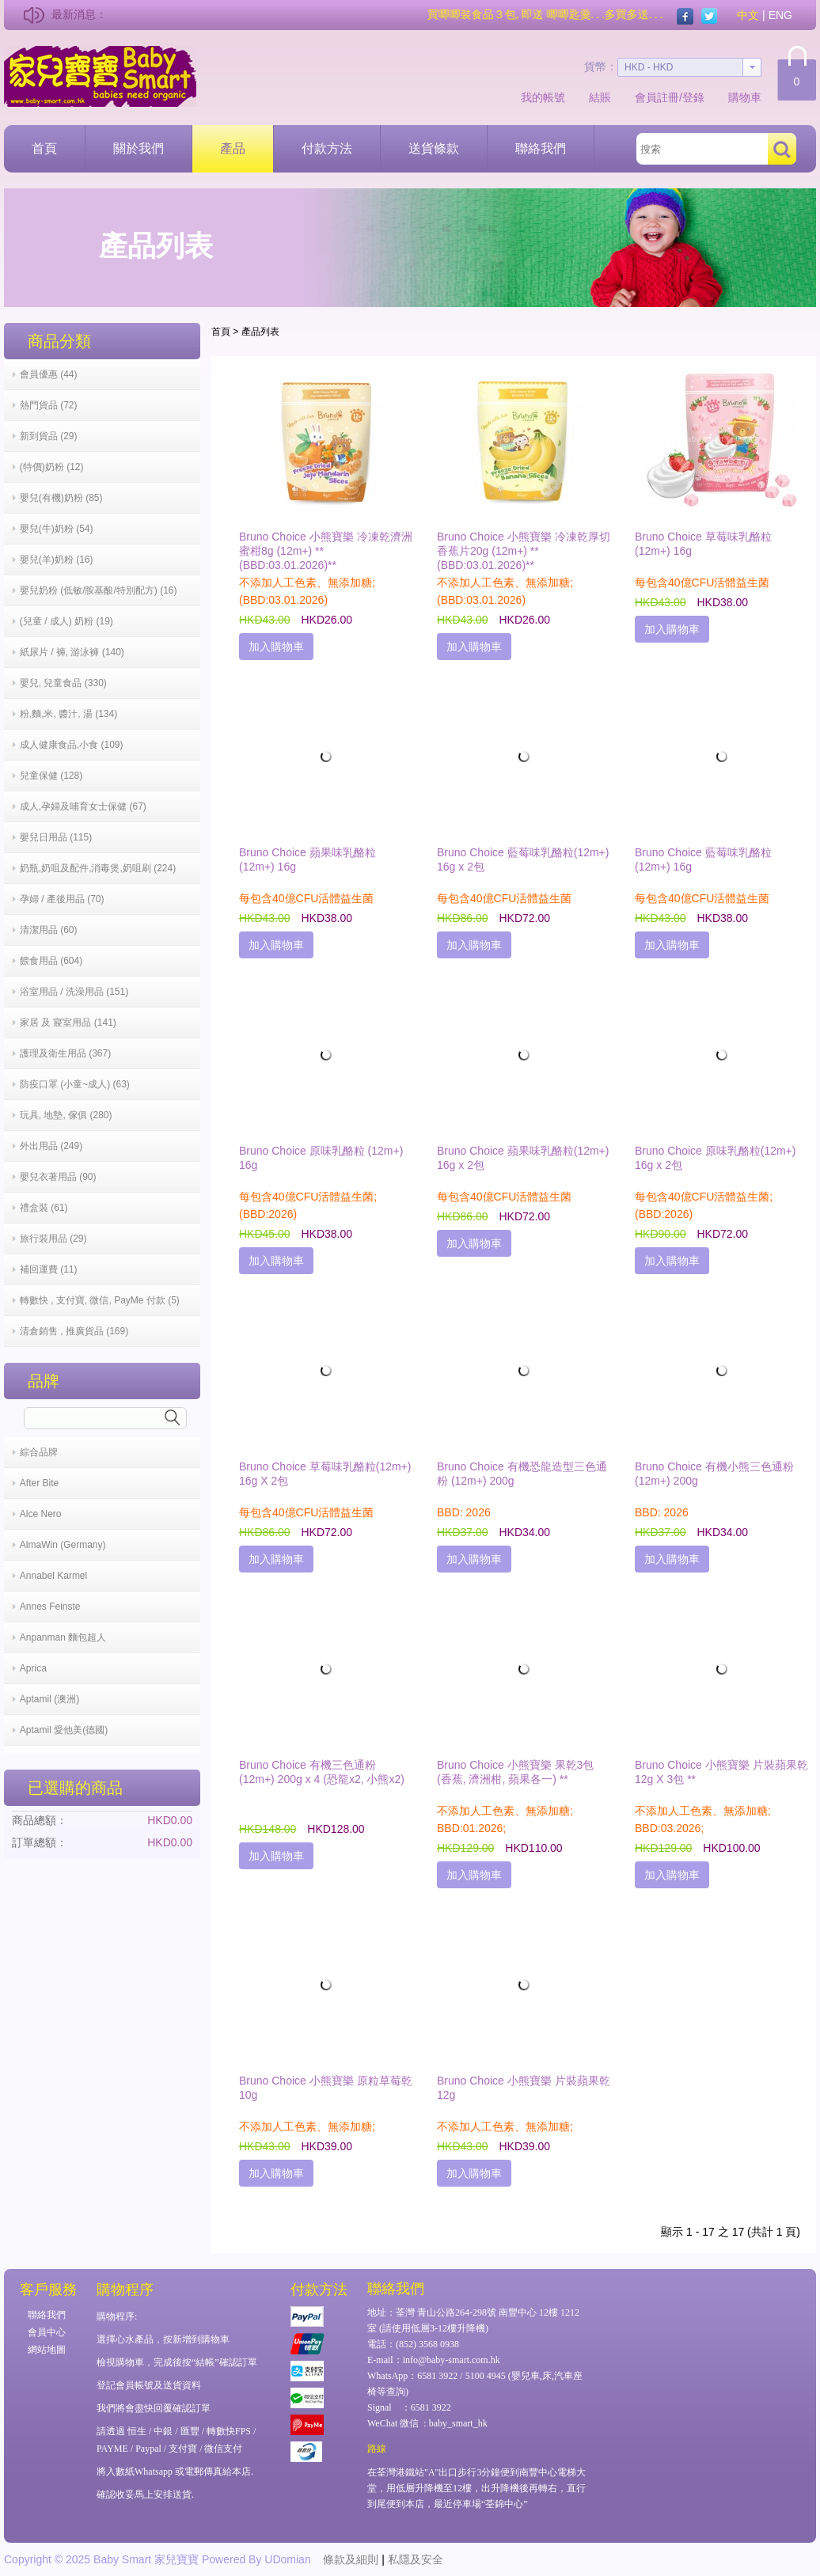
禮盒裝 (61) (44, 1207)
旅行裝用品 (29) (53, 1238)
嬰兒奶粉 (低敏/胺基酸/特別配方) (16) (98, 590)
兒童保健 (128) (51, 775)
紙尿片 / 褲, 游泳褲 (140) (72, 652)
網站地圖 (47, 2349)
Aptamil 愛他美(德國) (64, 1730)
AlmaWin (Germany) (63, 1544)
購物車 (744, 97)
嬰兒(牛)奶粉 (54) (56, 528)
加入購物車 (276, 646)
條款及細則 (350, 2559)
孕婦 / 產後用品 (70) (62, 899)
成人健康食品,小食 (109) (71, 744)
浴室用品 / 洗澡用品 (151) (74, 991)
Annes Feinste (50, 1606)
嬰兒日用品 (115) (56, 837)
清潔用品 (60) (49, 929)
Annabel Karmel (53, 1575)
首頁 (44, 148)
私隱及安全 (415, 2559)
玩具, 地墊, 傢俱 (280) (66, 1115)
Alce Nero (41, 1513)
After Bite (39, 1483)
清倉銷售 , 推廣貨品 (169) (74, 1331)
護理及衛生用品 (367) (65, 1053)
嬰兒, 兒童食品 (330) (63, 683)
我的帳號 (543, 97)
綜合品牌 (39, 1452)
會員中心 (47, 2332)
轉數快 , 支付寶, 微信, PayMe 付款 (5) (100, 1300)
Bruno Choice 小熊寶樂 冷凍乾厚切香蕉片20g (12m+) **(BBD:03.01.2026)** (523, 550)
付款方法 (327, 148)
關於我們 (138, 148)
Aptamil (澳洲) (49, 1699)
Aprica (33, 1668)
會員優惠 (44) (49, 374)
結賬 (600, 97)
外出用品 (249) (51, 1145)
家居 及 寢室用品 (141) (68, 1022)
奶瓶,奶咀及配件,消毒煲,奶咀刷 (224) (98, 868)
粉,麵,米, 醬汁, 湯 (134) (68, 713)
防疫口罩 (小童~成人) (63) (75, 1084)
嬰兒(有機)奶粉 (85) (61, 497)
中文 (748, 15)
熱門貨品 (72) (49, 405)
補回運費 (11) (49, 1269)
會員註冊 (657, 97)
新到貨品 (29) (49, 436)
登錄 (693, 97)
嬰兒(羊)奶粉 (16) (56, 559)
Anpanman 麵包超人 (63, 1637)
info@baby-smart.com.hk (451, 2359)
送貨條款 (433, 148)
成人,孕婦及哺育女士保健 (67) (83, 806)
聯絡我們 (540, 148)
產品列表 (260, 331)
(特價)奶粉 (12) (52, 466)
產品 (232, 148)
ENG (780, 15)
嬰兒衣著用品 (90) (58, 1176)
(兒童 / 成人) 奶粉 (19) (66, 621)
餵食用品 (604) (51, 960)
